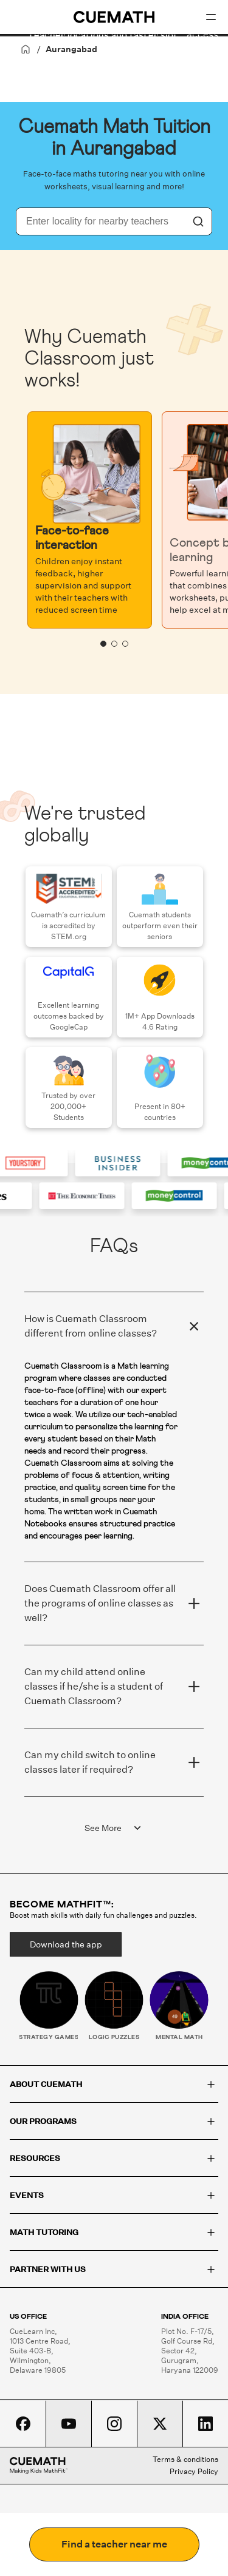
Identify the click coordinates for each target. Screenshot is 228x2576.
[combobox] (100, 221)
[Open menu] (211, 17)
